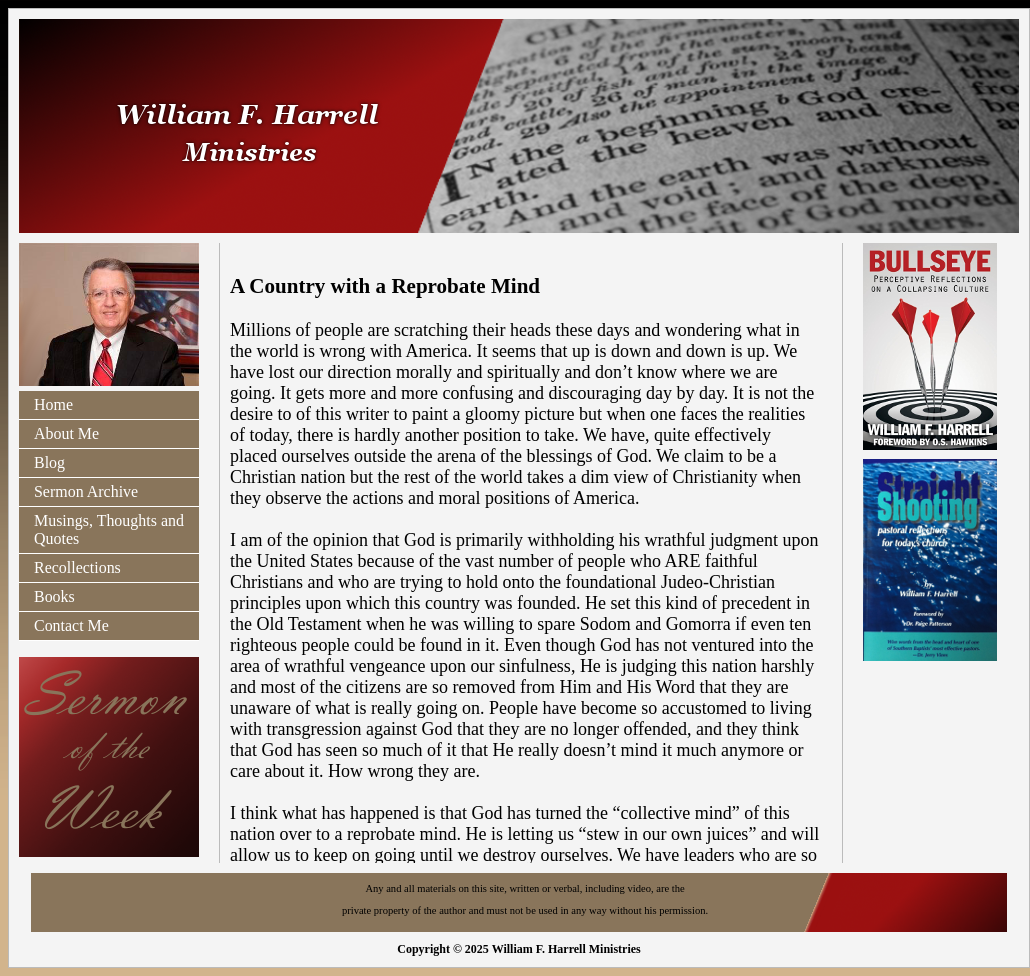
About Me (66, 433)
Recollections (77, 567)
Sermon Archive (86, 491)
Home (53, 404)
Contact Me (71, 625)
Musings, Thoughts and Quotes (109, 529)
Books (54, 596)
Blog (49, 462)
